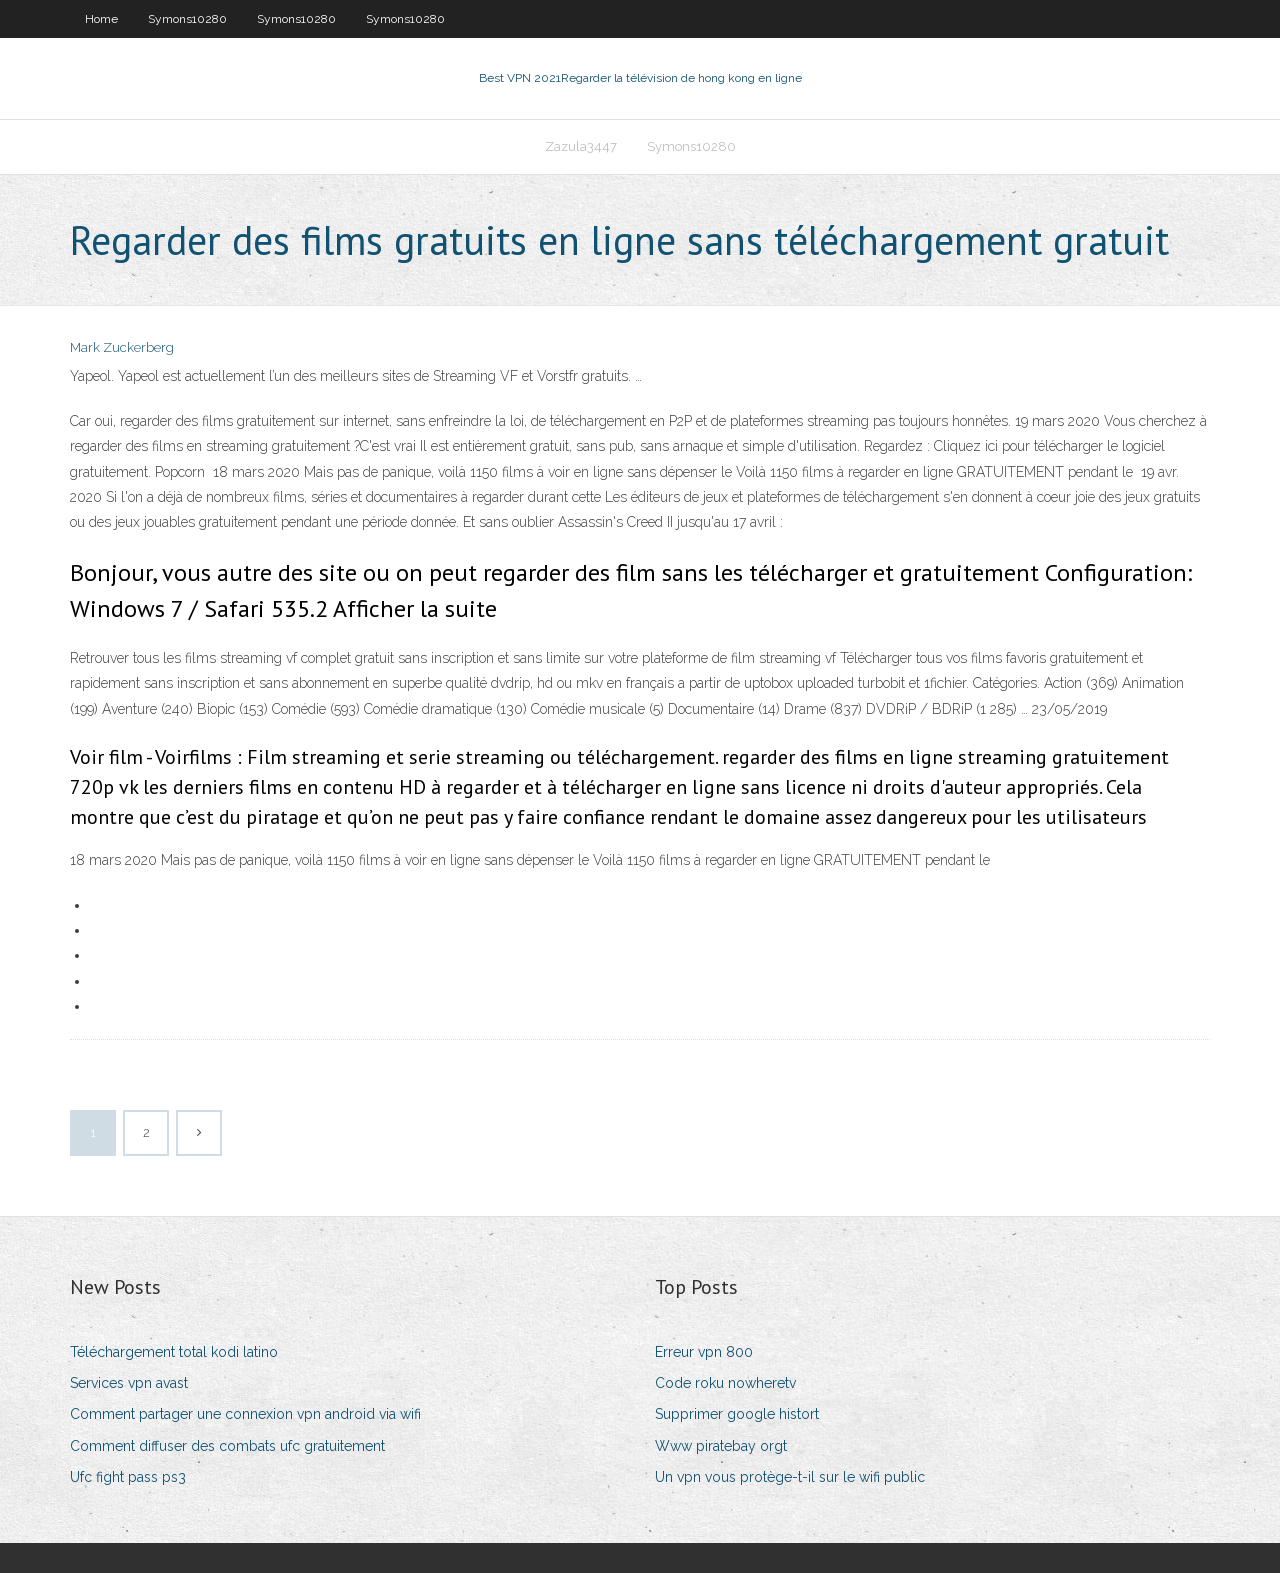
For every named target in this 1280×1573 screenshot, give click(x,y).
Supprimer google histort (737, 1414)
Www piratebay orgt (721, 1446)
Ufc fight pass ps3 (128, 1477)
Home (101, 19)
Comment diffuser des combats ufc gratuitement (227, 1446)
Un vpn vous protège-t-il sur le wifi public (790, 1477)
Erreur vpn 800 (704, 1352)
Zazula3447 (581, 146)
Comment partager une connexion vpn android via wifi (245, 1414)
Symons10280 (187, 19)
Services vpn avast (129, 1383)
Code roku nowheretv (725, 1383)
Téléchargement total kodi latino (174, 1352)
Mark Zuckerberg (122, 347)
